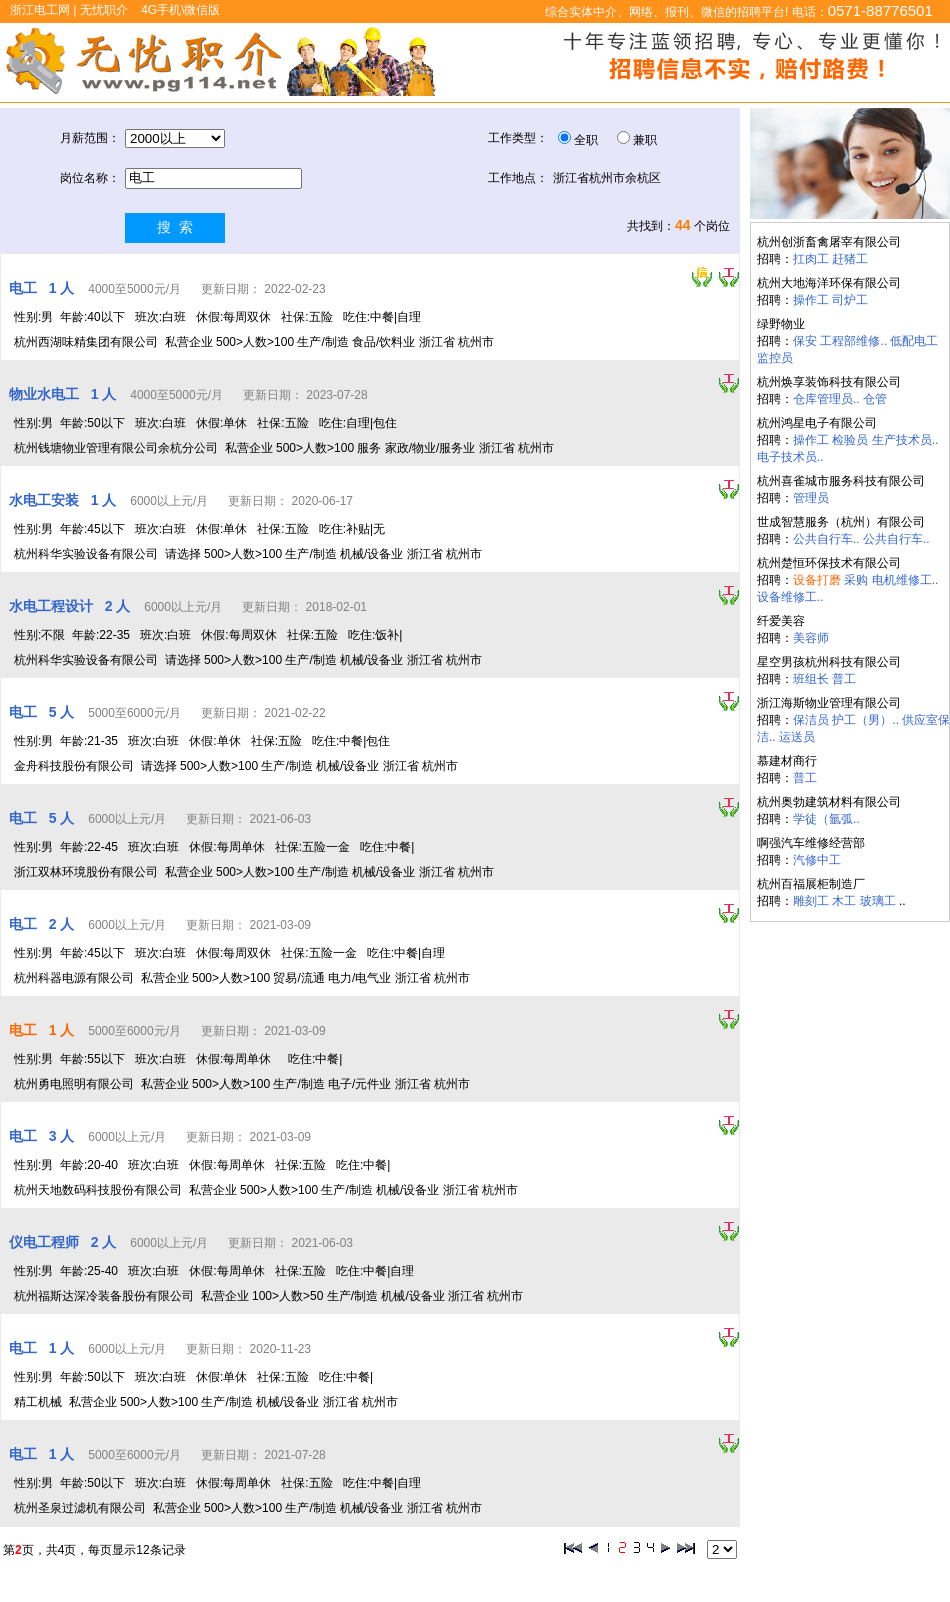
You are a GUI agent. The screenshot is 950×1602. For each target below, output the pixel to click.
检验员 (850, 440)
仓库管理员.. (826, 399)
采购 (856, 580)
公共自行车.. (826, 539)
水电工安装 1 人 (64, 500)
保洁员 (811, 720)
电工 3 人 (43, 1136)
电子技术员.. (790, 457)
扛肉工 (811, 259)
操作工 (811, 300)
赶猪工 (850, 259)
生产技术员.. (905, 440)
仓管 (875, 399)
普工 (844, 679)
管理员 (811, 498)
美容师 (811, 638)
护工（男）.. (865, 720)
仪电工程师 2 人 (64, 1242)
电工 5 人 (43, 712)
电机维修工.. (905, 580)
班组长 (811, 679)
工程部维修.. (853, 341)
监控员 (775, 358)
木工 (844, 901)
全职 (586, 140)
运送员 (797, 737)
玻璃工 (878, 901)
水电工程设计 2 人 (71, 606)
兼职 (645, 140)
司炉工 (850, 300)
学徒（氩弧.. (826, 819)
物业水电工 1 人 (64, 394)
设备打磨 (817, 580)
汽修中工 (817, 860)
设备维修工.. (790, 597)
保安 (805, 341)
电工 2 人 (43, 924)
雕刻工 (811, 901)
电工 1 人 (43, 288)
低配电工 (914, 341)
